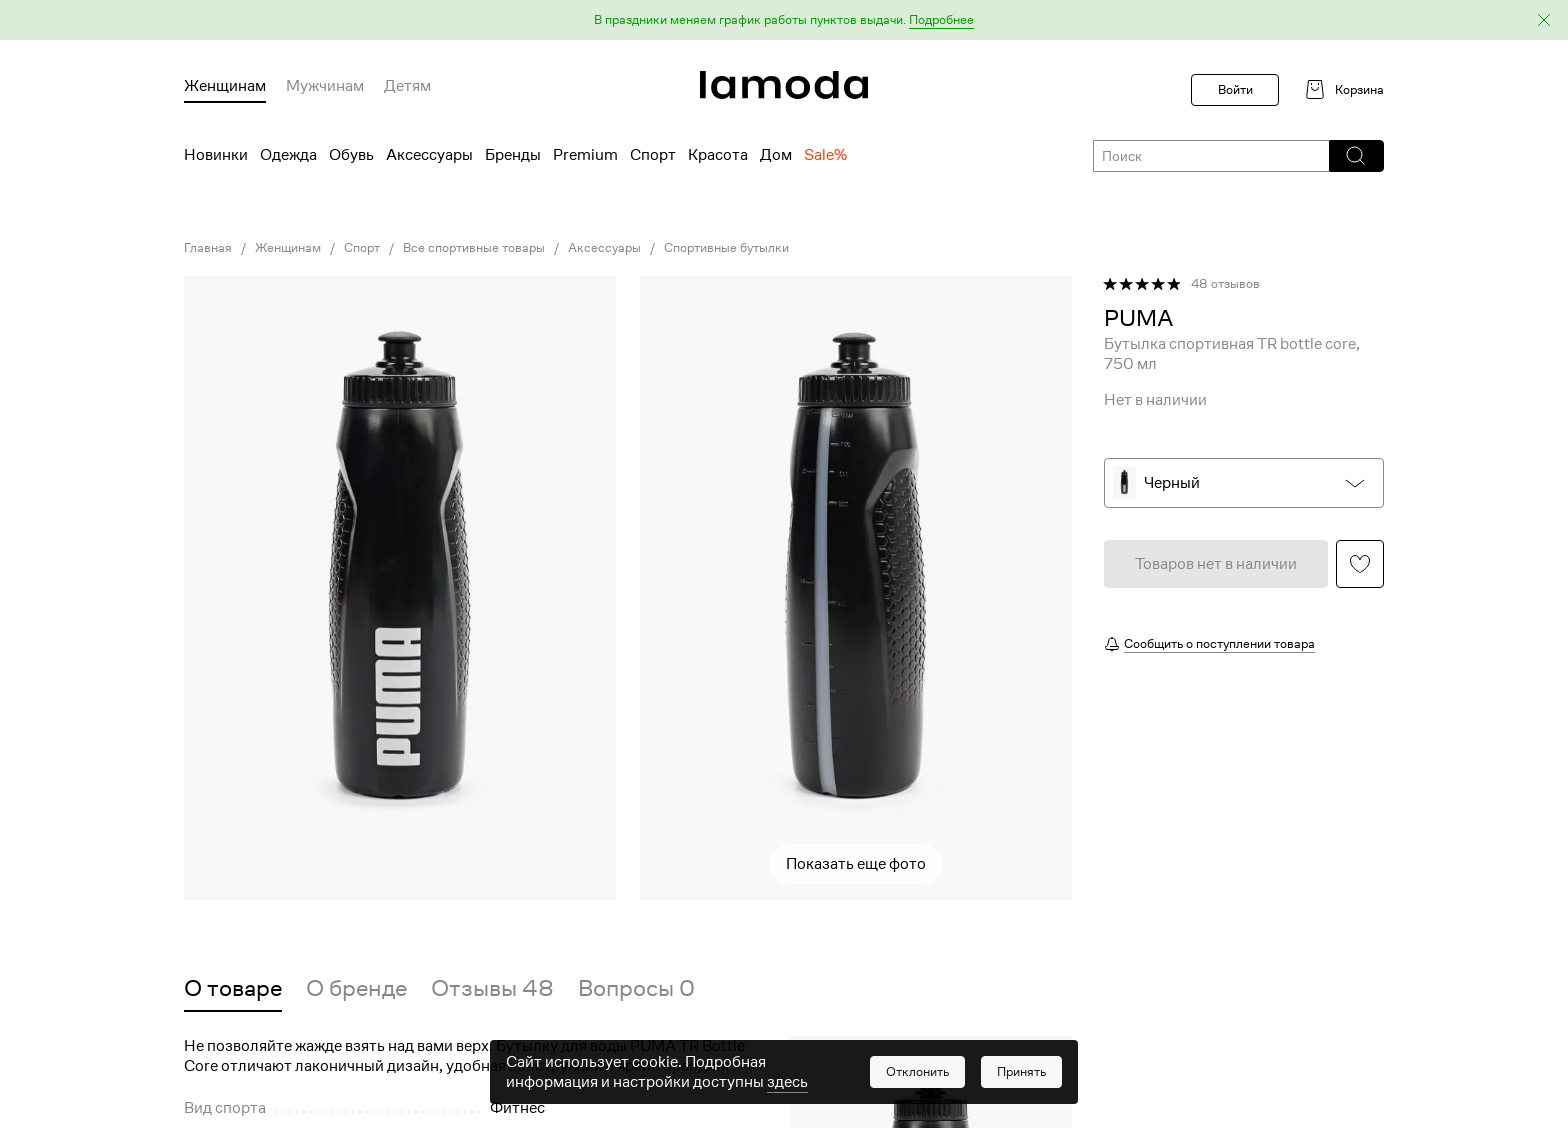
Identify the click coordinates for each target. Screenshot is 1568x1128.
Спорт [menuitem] (653, 155)
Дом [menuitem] (776, 155)
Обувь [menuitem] (351, 155)
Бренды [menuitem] (513, 155)
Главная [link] (208, 248)
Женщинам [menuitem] (225, 86)
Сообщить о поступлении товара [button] (1219, 643)
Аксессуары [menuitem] (429, 155)
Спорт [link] (362, 248)
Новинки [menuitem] (216, 155)
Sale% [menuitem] (825, 155)
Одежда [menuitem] (288, 155)
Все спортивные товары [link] (474, 248)
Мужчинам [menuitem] (325, 86)
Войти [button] (1235, 89)
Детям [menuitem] (407, 86)
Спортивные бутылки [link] (726, 248)
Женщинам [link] (288, 248)
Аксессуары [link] (604, 248)
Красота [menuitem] (718, 155)
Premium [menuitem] (585, 155)
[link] (784, 85)
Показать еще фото (856, 864)
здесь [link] (787, 1089)
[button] (784, 20)
